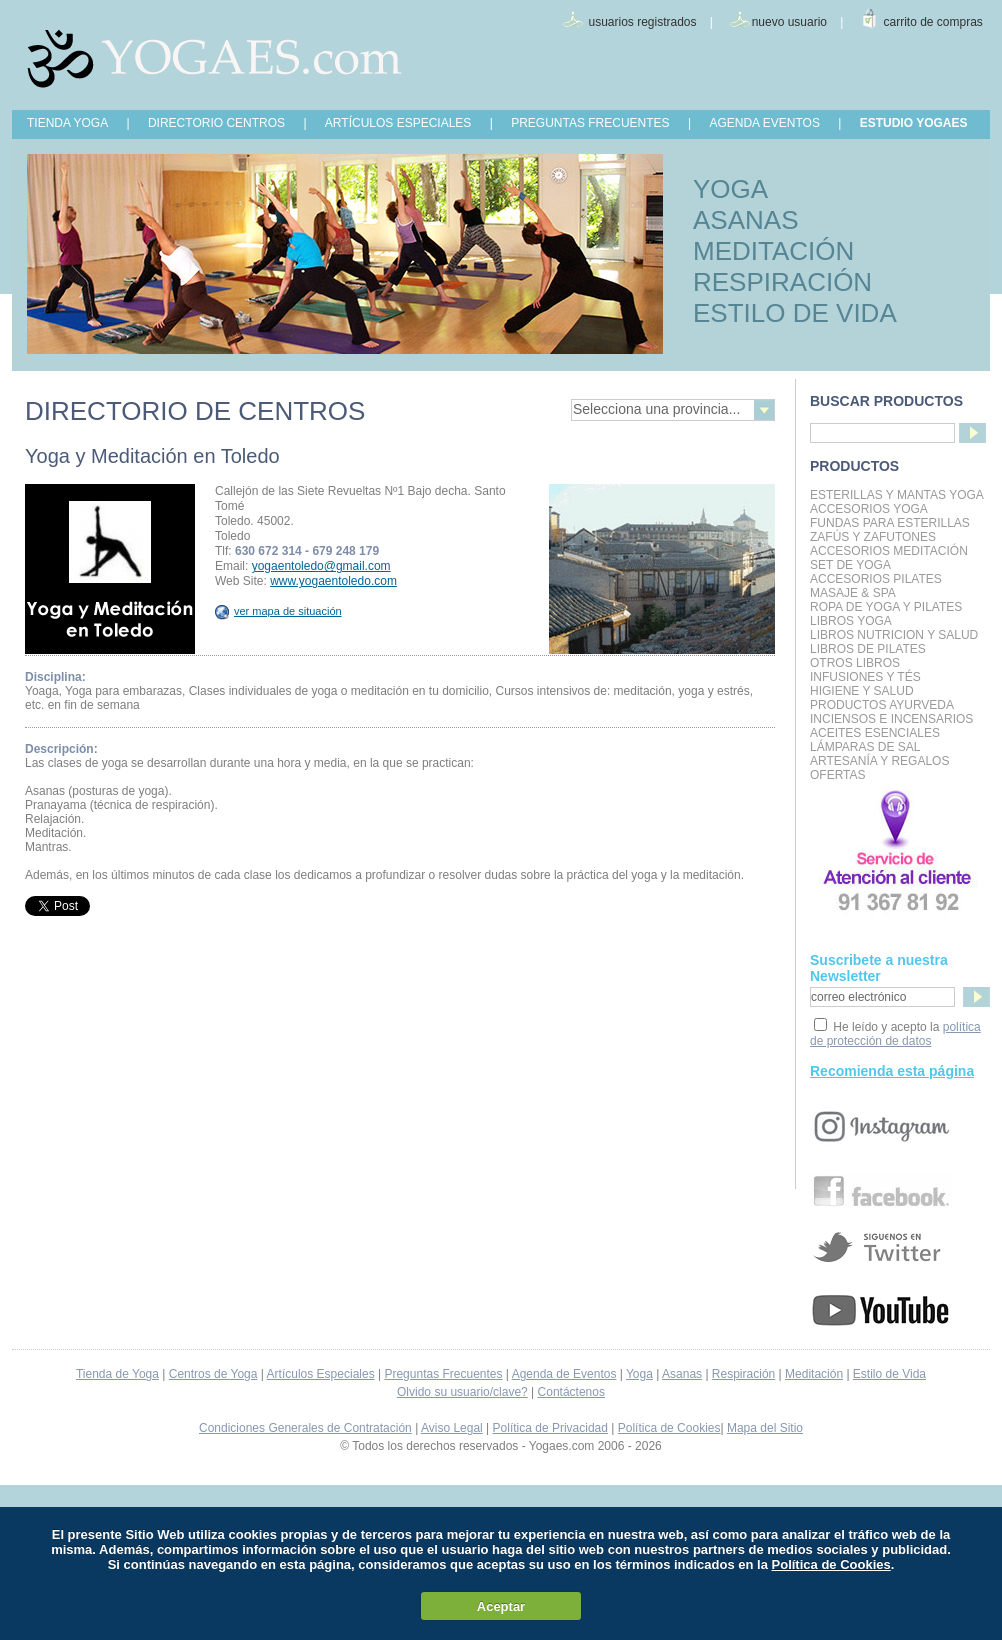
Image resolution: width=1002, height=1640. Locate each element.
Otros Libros (855, 663)
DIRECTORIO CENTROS (216, 123)
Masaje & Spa (853, 593)
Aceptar (501, 1606)
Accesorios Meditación (889, 551)
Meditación (814, 1374)
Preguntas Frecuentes (443, 1374)
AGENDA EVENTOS (764, 123)
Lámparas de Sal (865, 747)
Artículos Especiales (321, 1374)
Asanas (682, 1374)
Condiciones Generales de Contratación (305, 1428)
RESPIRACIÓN (782, 282)
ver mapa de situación (278, 611)
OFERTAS (838, 775)
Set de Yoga (850, 565)
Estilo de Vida (889, 1374)
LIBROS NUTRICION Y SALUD (894, 635)
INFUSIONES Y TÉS (865, 677)
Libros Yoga (851, 621)
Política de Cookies (669, 1428)
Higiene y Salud (862, 691)
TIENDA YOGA (67, 123)
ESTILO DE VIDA (795, 313)
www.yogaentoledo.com (333, 581)
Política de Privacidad (550, 1428)
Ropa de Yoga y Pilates (886, 607)
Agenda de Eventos (564, 1374)
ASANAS (746, 220)
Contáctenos (571, 1392)
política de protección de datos (895, 1034)
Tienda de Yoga (117, 1374)
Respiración (743, 1374)
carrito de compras (933, 22)
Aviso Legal (452, 1428)
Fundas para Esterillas (890, 523)
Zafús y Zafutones (873, 537)
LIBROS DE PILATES (868, 649)
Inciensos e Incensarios (891, 719)
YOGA (730, 189)
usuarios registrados (642, 22)
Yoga (639, 1374)
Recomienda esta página (892, 1071)
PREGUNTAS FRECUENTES (590, 123)
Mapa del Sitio (765, 1428)
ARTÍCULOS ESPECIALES (398, 123)
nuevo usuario (789, 22)
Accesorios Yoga (869, 509)
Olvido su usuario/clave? (462, 1392)
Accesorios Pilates (876, 579)
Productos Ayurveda (882, 705)
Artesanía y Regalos (879, 761)
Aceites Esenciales (875, 733)
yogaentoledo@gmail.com (321, 566)
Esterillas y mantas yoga (897, 495)
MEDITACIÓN (773, 251)
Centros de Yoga (213, 1374)
